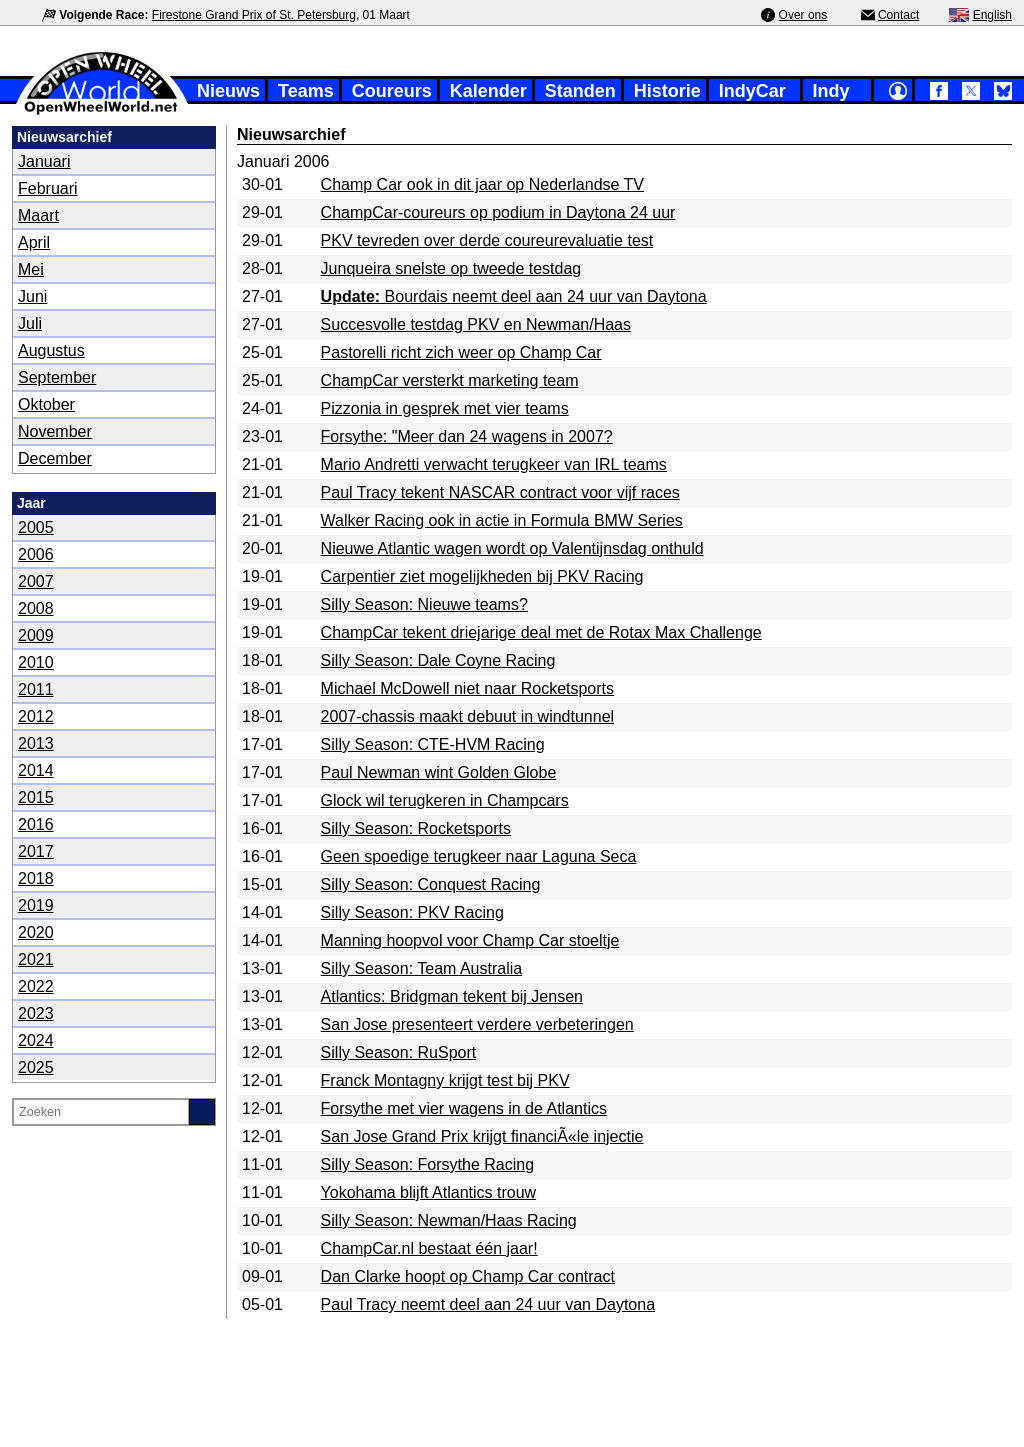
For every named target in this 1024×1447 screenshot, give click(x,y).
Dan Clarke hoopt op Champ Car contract (468, 1276)
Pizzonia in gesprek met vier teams (445, 408)
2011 (36, 689)
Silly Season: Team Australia (422, 968)
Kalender (488, 91)
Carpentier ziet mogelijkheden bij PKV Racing (482, 576)
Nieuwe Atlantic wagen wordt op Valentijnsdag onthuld (512, 548)
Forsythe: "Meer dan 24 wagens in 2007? (467, 436)
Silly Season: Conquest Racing (431, 884)
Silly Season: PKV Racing (412, 912)
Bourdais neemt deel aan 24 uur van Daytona (514, 296)
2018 (36, 878)
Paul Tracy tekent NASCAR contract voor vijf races (500, 492)
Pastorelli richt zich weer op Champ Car (461, 352)
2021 (36, 959)
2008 (36, 608)
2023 (36, 1013)
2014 (36, 770)
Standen (580, 91)
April (34, 242)
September (57, 377)
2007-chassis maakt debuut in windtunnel (468, 716)
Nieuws (228, 91)
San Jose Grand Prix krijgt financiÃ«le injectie (482, 1136)
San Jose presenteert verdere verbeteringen (477, 1024)
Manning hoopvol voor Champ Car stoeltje (470, 940)
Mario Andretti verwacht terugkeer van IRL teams (494, 464)
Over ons (803, 15)
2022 (36, 986)
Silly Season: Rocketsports (416, 828)
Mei (31, 269)
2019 (36, 905)
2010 (36, 662)
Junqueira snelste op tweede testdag (451, 268)
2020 (36, 932)
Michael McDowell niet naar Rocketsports (467, 688)
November (55, 431)
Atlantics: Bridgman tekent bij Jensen (452, 996)
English (992, 15)
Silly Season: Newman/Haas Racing (449, 1220)
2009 (36, 635)
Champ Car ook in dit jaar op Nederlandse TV (482, 184)
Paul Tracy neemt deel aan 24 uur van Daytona (488, 1304)
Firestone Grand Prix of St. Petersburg (254, 15)
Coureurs (392, 91)
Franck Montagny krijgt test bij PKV (445, 1080)
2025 (36, 1067)
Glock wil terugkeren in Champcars (445, 800)
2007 (36, 581)
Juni (32, 296)
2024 (36, 1040)
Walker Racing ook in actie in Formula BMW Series (502, 520)
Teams (306, 91)
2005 (36, 527)
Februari (48, 188)
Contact (898, 15)
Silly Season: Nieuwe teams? (424, 604)
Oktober (46, 404)
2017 (36, 851)
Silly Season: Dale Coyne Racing (438, 660)
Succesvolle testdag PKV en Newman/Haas (476, 324)
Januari (44, 161)
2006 (36, 554)
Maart (38, 215)
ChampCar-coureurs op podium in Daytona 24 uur (498, 212)
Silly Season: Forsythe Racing (427, 1164)
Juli (30, 323)
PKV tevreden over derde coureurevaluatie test (487, 240)
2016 (36, 824)
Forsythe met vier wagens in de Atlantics (464, 1108)
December (55, 458)
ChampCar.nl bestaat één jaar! (429, 1248)
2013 (36, 743)
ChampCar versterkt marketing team (450, 380)
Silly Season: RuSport (399, 1052)
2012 (36, 716)
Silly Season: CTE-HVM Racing (433, 744)
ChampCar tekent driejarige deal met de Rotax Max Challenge (541, 632)
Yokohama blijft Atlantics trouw (429, 1192)
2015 (36, 797)
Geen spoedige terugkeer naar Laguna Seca (479, 856)
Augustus (51, 350)
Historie (667, 91)
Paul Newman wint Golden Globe (439, 772)
